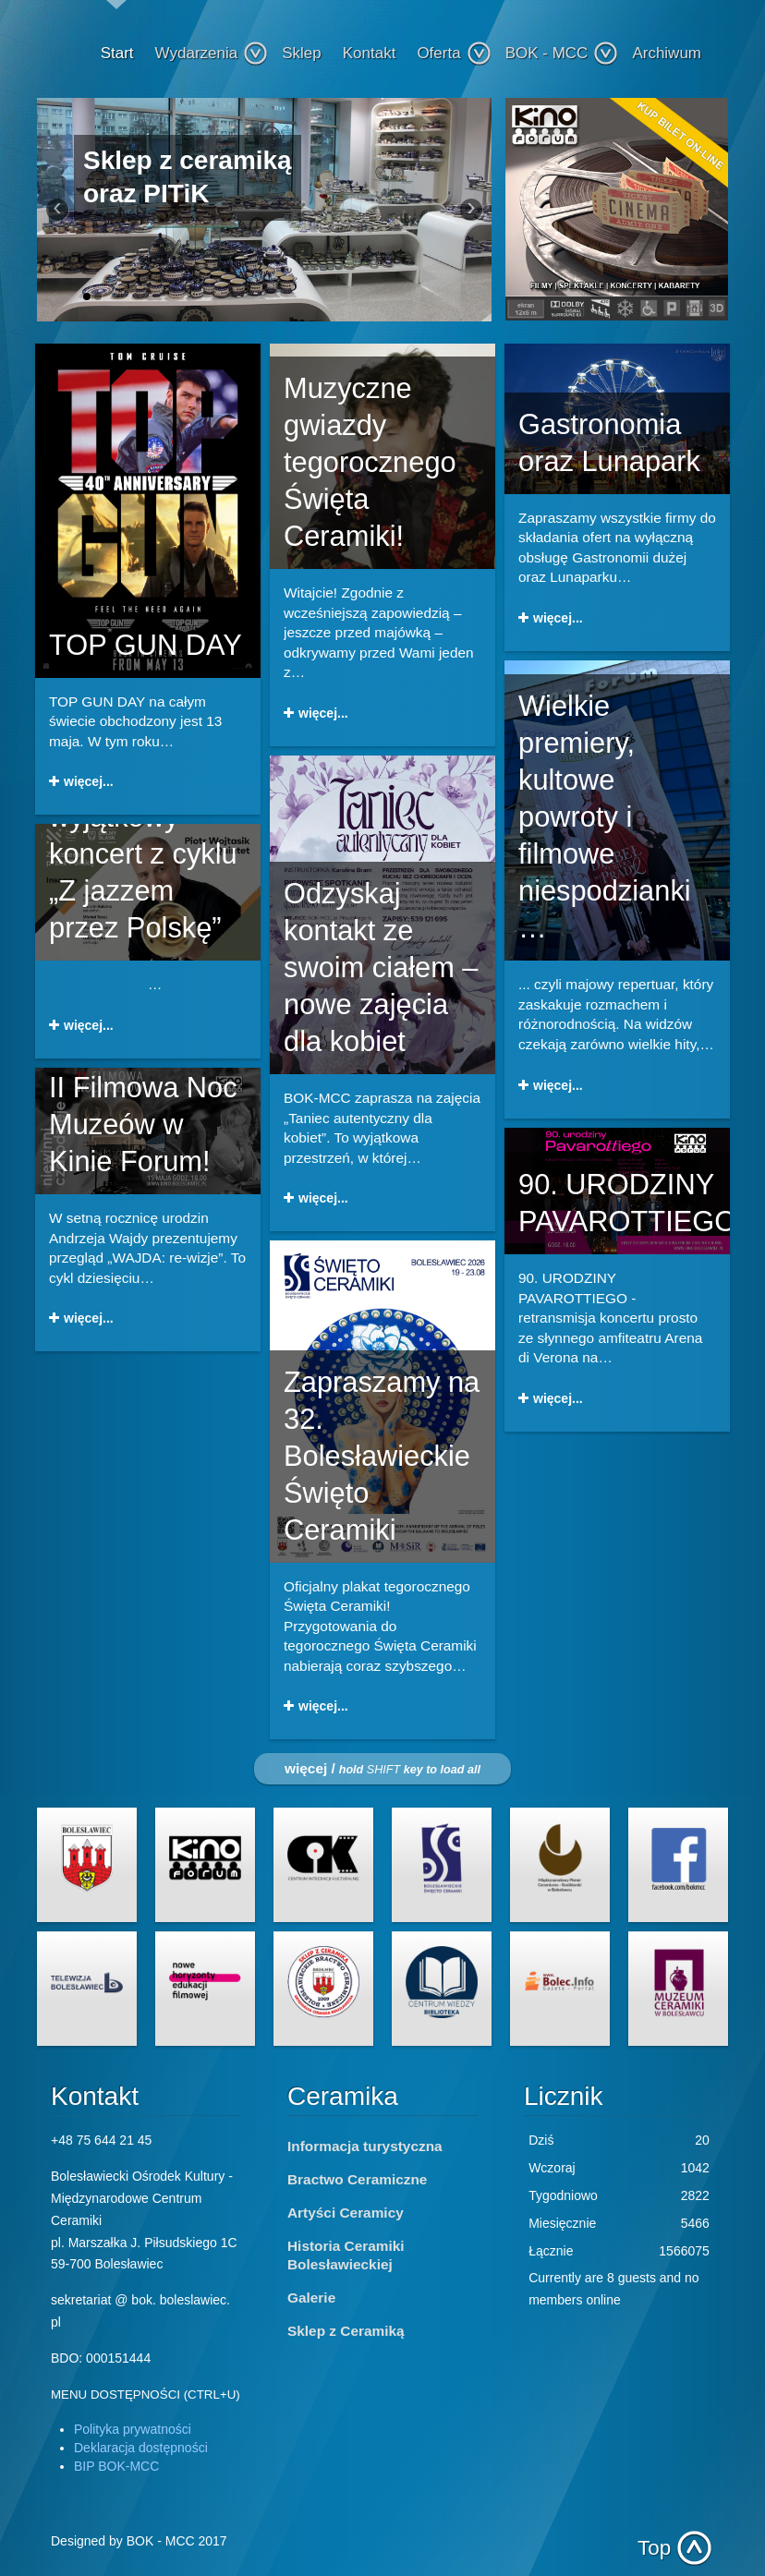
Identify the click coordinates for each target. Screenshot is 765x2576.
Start (117, 53)
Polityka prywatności (132, 2429)
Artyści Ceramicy (345, 2212)
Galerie (311, 2297)
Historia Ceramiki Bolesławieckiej (346, 2255)
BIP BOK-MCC (116, 2466)
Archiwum (666, 53)
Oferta (454, 54)
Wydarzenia (212, 54)
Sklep (302, 53)
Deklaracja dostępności (141, 2447)
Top (654, 2547)
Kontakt (369, 53)
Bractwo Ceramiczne (357, 2179)
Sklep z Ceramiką (346, 2331)
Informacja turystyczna (365, 2146)
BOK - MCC (562, 54)
